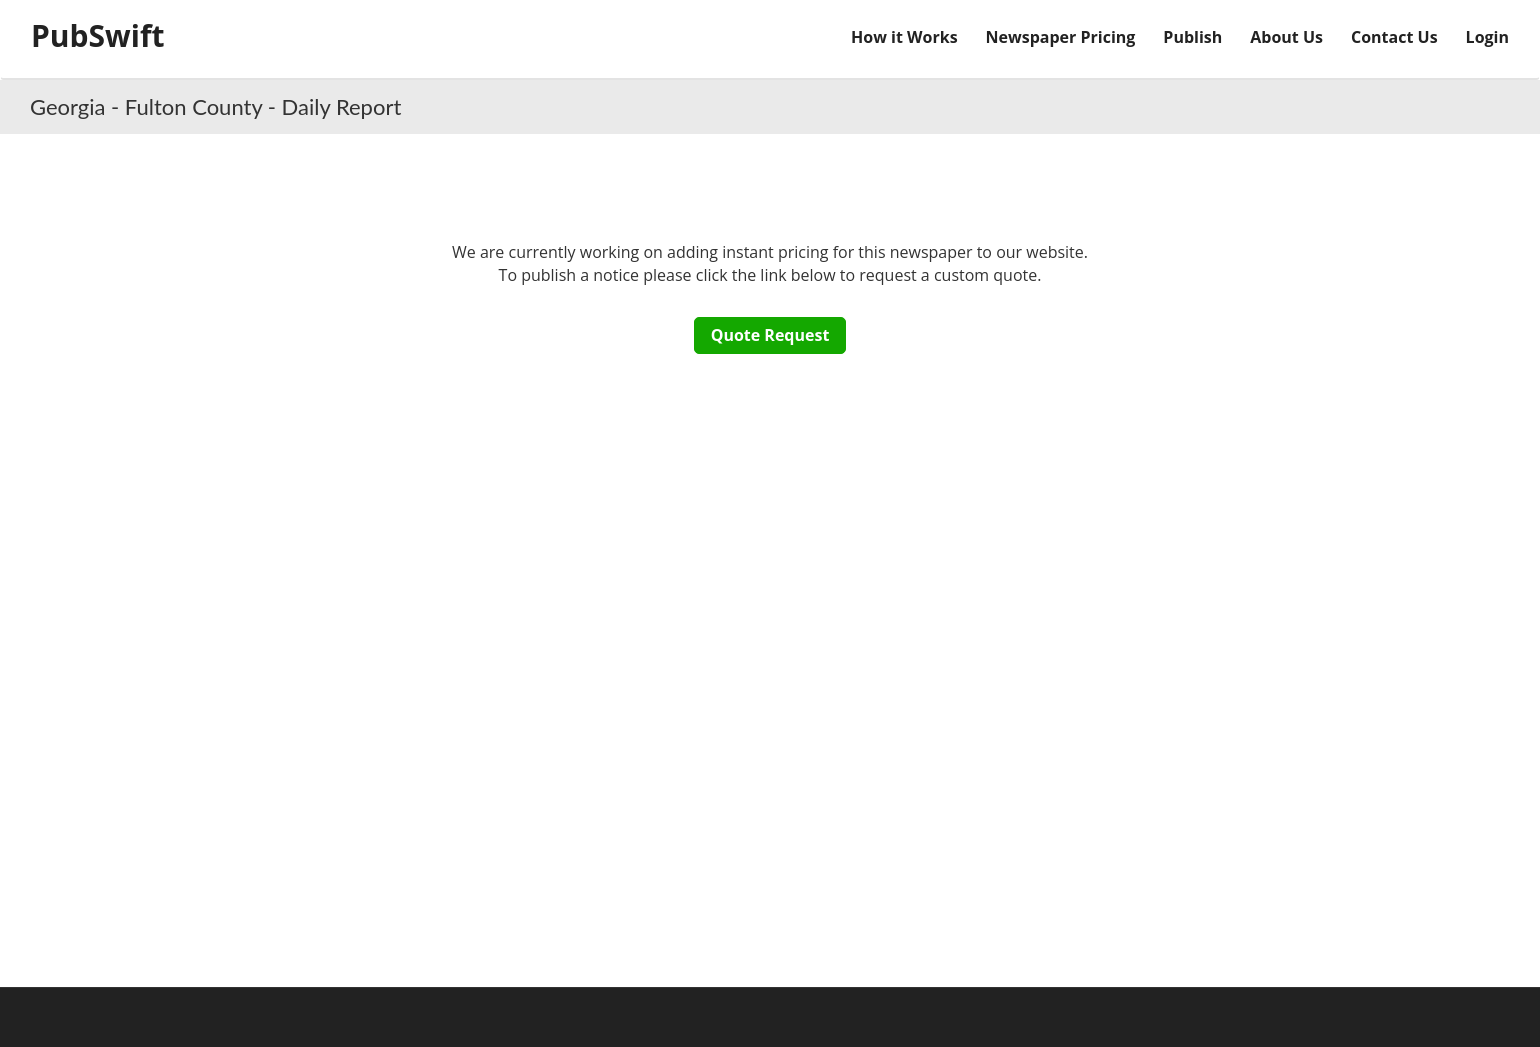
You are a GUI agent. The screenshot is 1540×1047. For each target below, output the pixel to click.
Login (1487, 37)
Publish (1192, 37)
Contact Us (1394, 37)
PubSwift (98, 35)
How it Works (904, 37)
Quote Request (770, 335)
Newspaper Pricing (1061, 37)
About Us (1286, 37)
